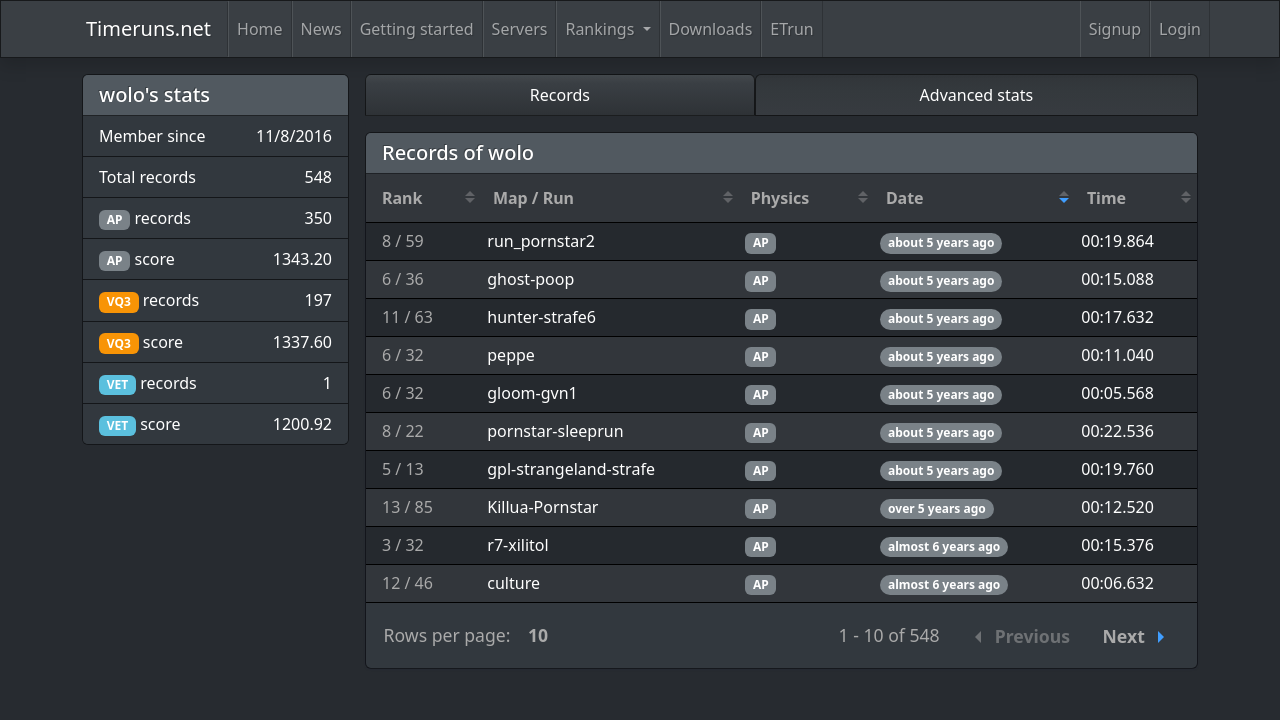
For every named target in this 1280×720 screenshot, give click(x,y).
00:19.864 (1117, 241)
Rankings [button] (601, 29)
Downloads (711, 29)
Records (560, 95)
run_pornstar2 (541, 241)
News (321, 29)
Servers (520, 29)
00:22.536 (1117, 431)
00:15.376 (1117, 545)
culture (513, 583)
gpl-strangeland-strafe (571, 469)
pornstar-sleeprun (555, 431)
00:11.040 (1117, 355)
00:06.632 (1117, 583)
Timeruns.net (148, 28)
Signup (1115, 29)
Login (1180, 29)
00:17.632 (1117, 317)
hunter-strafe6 (541, 317)
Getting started (417, 29)
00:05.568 (1117, 393)
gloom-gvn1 (532, 393)
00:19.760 (1117, 469)
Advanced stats (977, 95)
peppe (511, 355)
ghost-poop (530, 279)
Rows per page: (447, 635)
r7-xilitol (517, 545)
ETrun (791, 29)
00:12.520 (1117, 507)
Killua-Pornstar (542, 507)
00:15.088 (1117, 279)
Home (260, 29)
